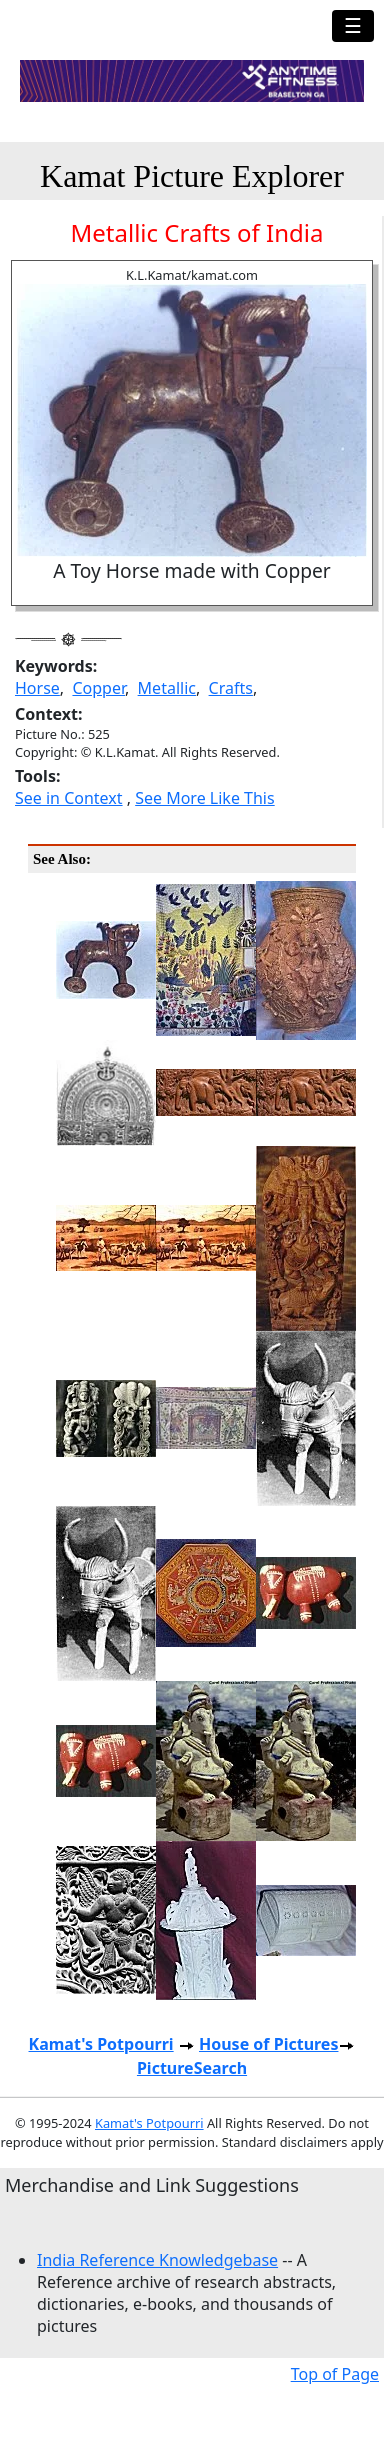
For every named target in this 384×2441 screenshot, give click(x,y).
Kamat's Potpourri (101, 2044)
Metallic (167, 688)
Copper (98, 688)
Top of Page (335, 2374)
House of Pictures (268, 2044)
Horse (37, 688)
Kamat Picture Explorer (192, 176)
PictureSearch (192, 2068)
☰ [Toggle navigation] (353, 25)
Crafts (231, 688)
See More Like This (204, 798)
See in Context (69, 798)
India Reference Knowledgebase (157, 2260)
